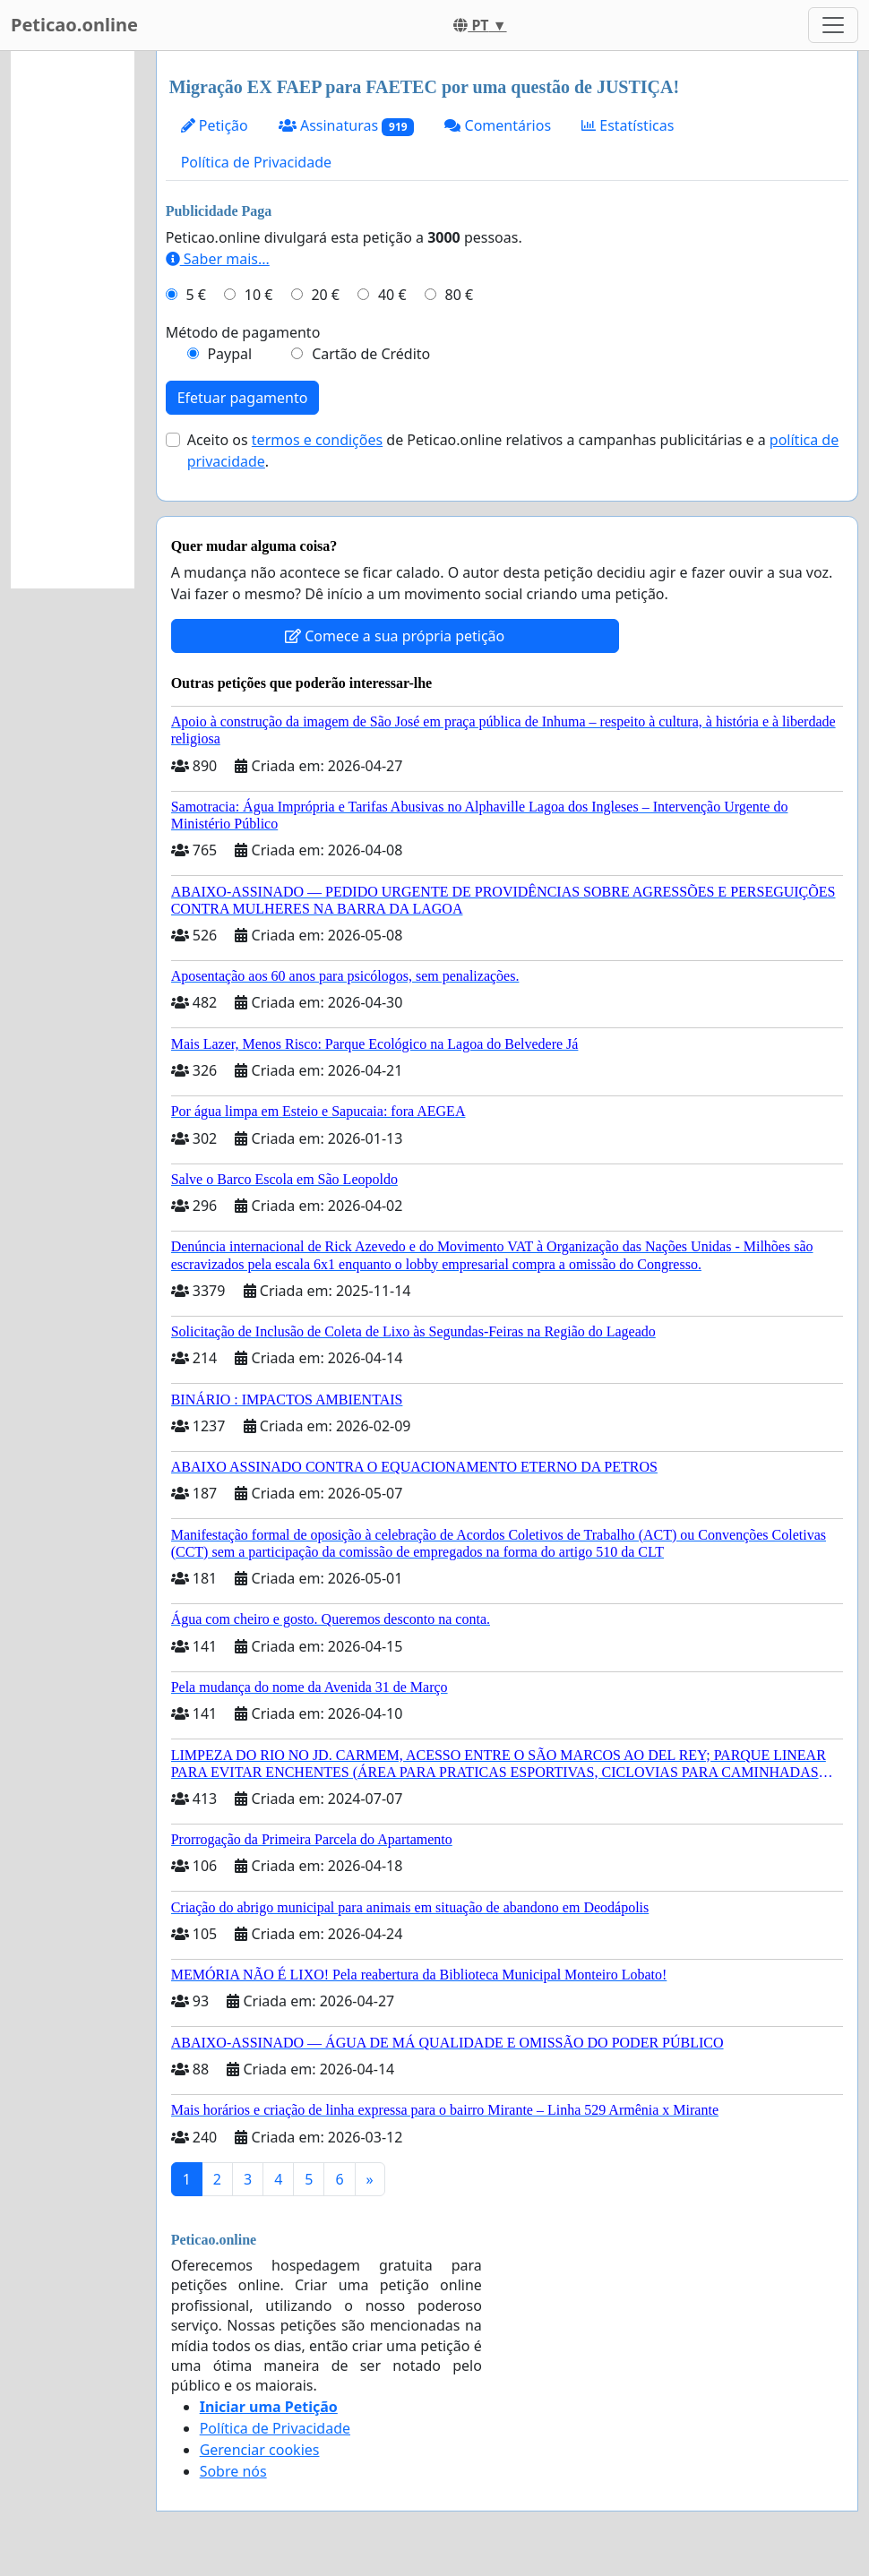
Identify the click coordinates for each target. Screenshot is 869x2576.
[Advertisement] (72, 319)
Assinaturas (347, 126)
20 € (325, 295)
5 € (195, 295)
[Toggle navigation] (833, 25)
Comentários (497, 125)
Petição (214, 125)
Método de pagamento (243, 332)
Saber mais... (218, 259)
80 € (459, 295)
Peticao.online (74, 25)
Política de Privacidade (256, 162)
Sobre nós (233, 2471)
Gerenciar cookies (260, 2450)
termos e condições (317, 440)
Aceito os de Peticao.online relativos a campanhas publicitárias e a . (513, 450)
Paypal (229, 354)
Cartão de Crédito (371, 354)
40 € (392, 295)
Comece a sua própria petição (394, 636)
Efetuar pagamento (242, 398)
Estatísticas (627, 125)
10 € (259, 295)
